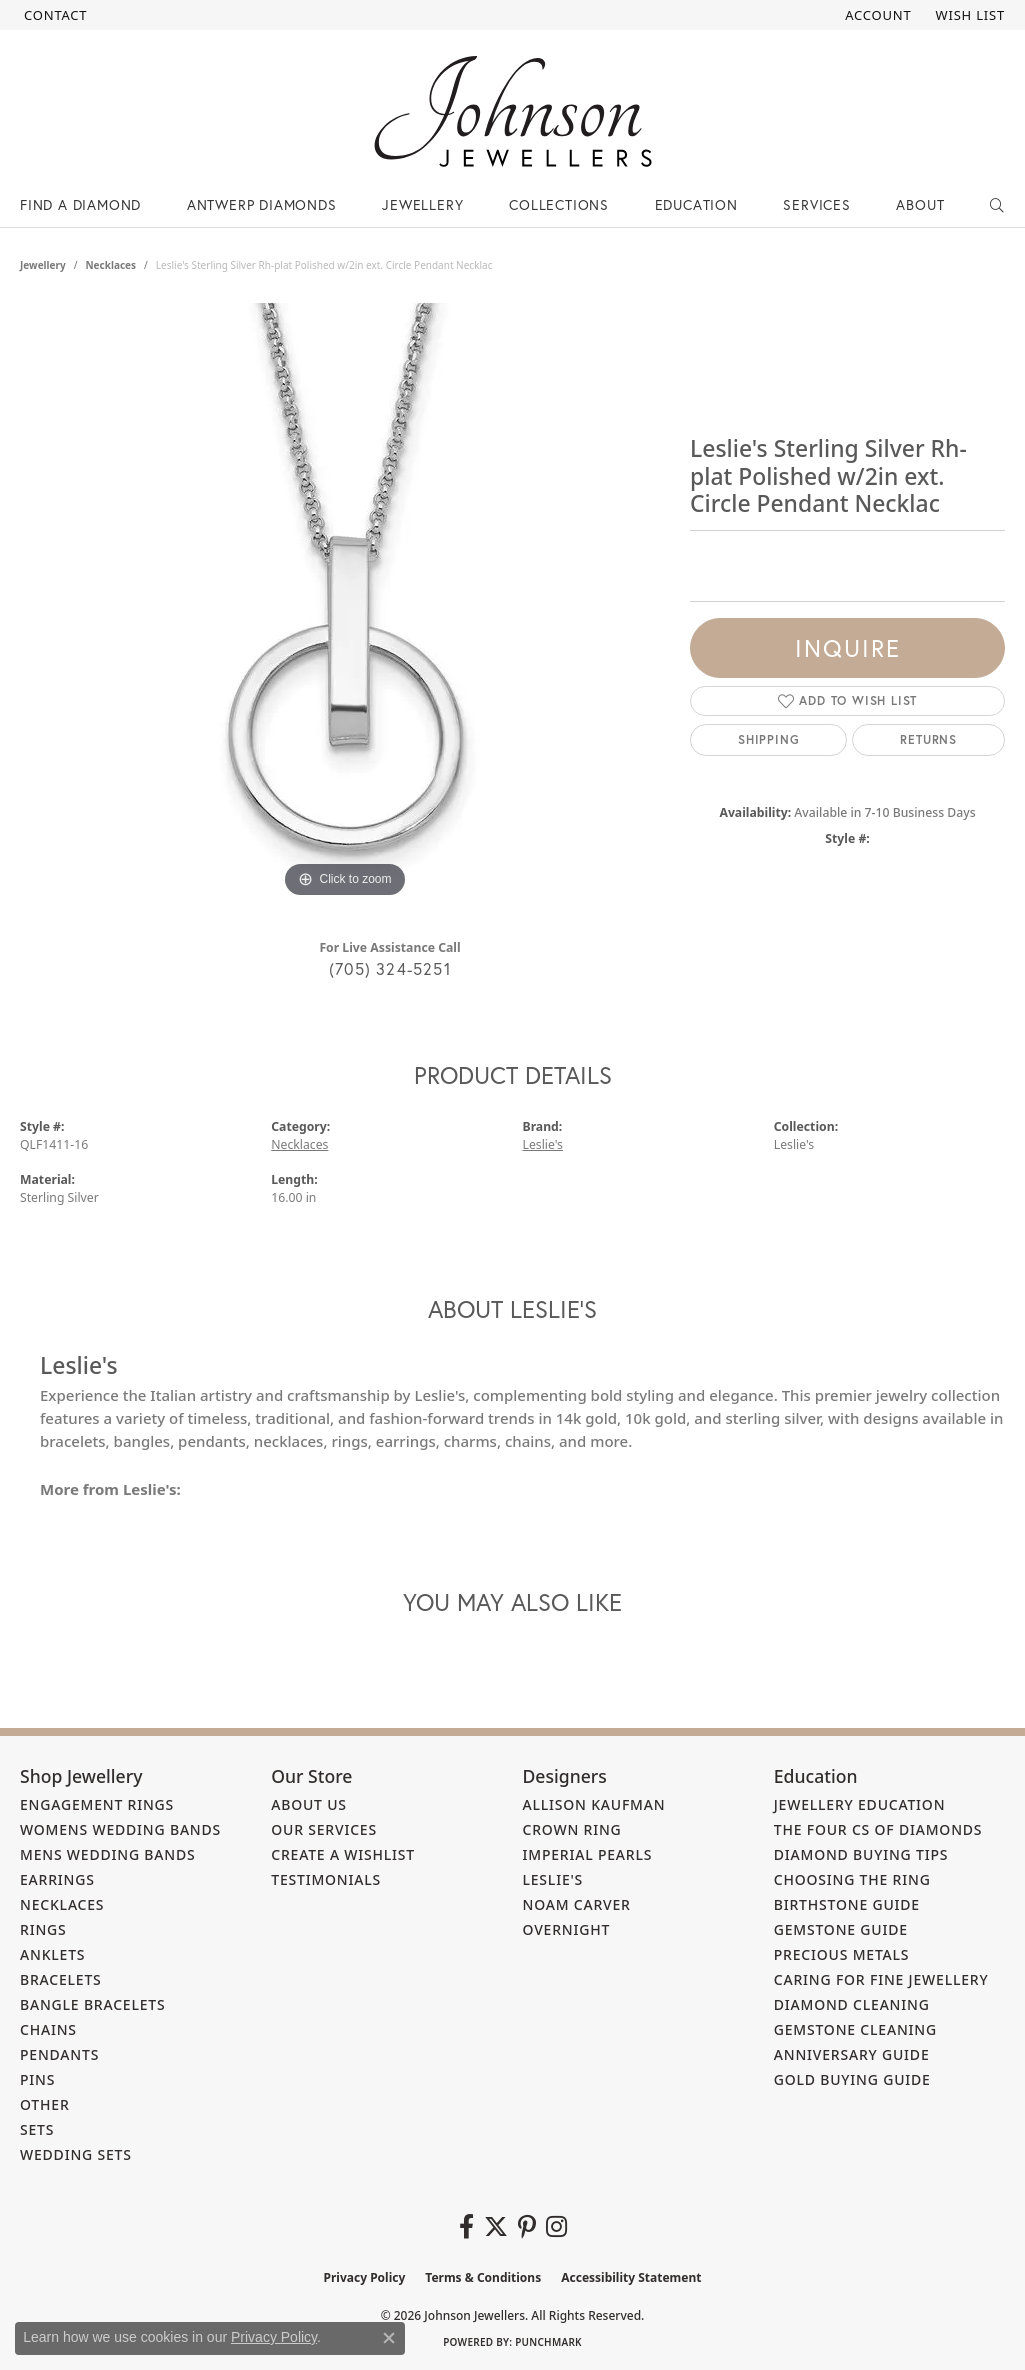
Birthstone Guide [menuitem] (847, 1904)
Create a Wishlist (343, 1854)
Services (816, 204)
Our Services (324, 1829)
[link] (53, 15)
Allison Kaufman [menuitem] (594, 1804)
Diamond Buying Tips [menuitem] (861, 1854)
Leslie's (543, 1144)
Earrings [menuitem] (57, 1879)
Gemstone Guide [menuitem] (841, 1929)
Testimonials (326, 1879)
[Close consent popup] (389, 2338)
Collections (559, 204)
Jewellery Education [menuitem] (860, 1804)
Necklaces (110, 265)
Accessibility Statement (631, 2277)
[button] (876, 15)
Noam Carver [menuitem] (577, 1904)
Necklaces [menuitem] (62, 1904)
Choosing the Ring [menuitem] (852, 1879)
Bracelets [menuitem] (61, 1979)
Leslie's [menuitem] (553, 1879)
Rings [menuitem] (43, 1929)
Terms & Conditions (483, 2277)
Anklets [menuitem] (52, 1954)
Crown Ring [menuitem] (572, 1829)
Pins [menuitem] (37, 2079)
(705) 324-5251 (390, 968)
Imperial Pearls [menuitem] (588, 1854)
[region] (345, 603)
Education (696, 204)
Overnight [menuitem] (567, 1929)
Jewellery (422, 204)
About (920, 204)
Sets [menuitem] (37, 2129)
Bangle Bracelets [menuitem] (93, 2004)
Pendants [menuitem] (59, 2054)
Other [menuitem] (45, 2104)
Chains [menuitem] (48, 2029)
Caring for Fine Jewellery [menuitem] (881, 1979)
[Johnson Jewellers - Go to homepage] (513, 111)
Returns (928, 739)
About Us (309, 1804)
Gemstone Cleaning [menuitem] (855, 2029)
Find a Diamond (80, 204)
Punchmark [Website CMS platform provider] (548, 2342)
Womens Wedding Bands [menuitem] (120, 1829)
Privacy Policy (365, 2277)
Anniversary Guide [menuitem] (852, 2054)
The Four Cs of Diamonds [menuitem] (878, 1829)
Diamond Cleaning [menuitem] (852, 2004)
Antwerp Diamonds (262, 204)
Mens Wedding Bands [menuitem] (107, 1854)
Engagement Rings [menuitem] (97, 1804)
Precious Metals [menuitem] (842, 1954)
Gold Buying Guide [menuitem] (852, 2079)
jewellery (43, 265)
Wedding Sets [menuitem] (76, 2154)
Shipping (768, 739)
